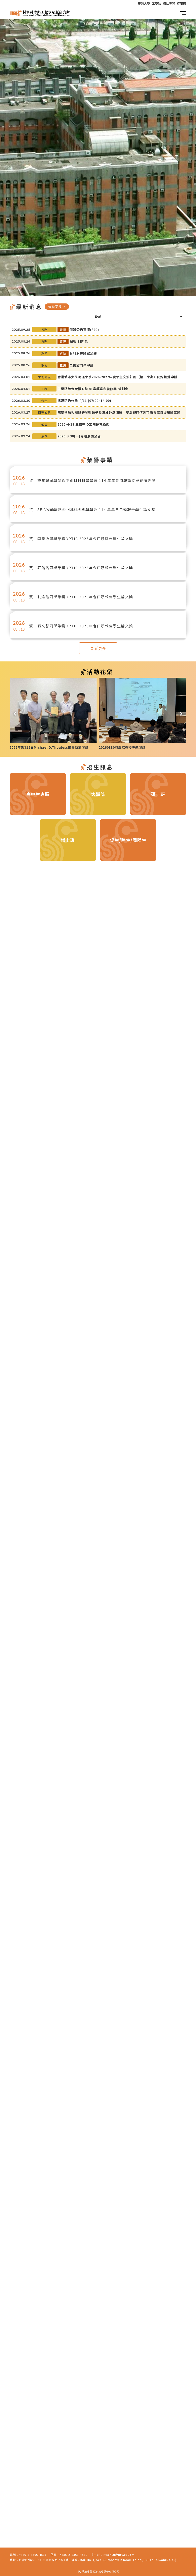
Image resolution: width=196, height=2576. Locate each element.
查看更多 (57, 306)
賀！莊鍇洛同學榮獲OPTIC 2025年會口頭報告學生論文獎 (81, 567)
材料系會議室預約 (83, 353)
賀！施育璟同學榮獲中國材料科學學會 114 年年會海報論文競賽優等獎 (92, 480)
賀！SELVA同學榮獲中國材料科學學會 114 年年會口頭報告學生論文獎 (92, 509)
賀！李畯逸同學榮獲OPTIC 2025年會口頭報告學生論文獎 (81, 538)
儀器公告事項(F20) (84, 329)
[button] (15, 716)
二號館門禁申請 (81, 365)
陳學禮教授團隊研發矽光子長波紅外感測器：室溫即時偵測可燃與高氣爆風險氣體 (119, 412)
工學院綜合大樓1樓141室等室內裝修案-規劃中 (92, 388)
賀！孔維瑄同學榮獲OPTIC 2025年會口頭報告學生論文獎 (81, 596)
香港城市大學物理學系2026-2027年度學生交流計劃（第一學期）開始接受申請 (117, 376)
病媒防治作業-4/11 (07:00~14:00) (84, 400)
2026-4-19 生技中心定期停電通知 (83, 424)
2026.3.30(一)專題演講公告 (79, 436)
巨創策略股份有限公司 (106, 2571)
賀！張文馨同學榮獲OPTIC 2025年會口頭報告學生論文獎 (81, 625)
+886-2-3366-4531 (33, 2555)
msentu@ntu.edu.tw (118, 2555)
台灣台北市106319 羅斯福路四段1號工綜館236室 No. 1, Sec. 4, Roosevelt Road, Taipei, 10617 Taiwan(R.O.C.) (97, 2560)
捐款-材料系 (79, 341)
